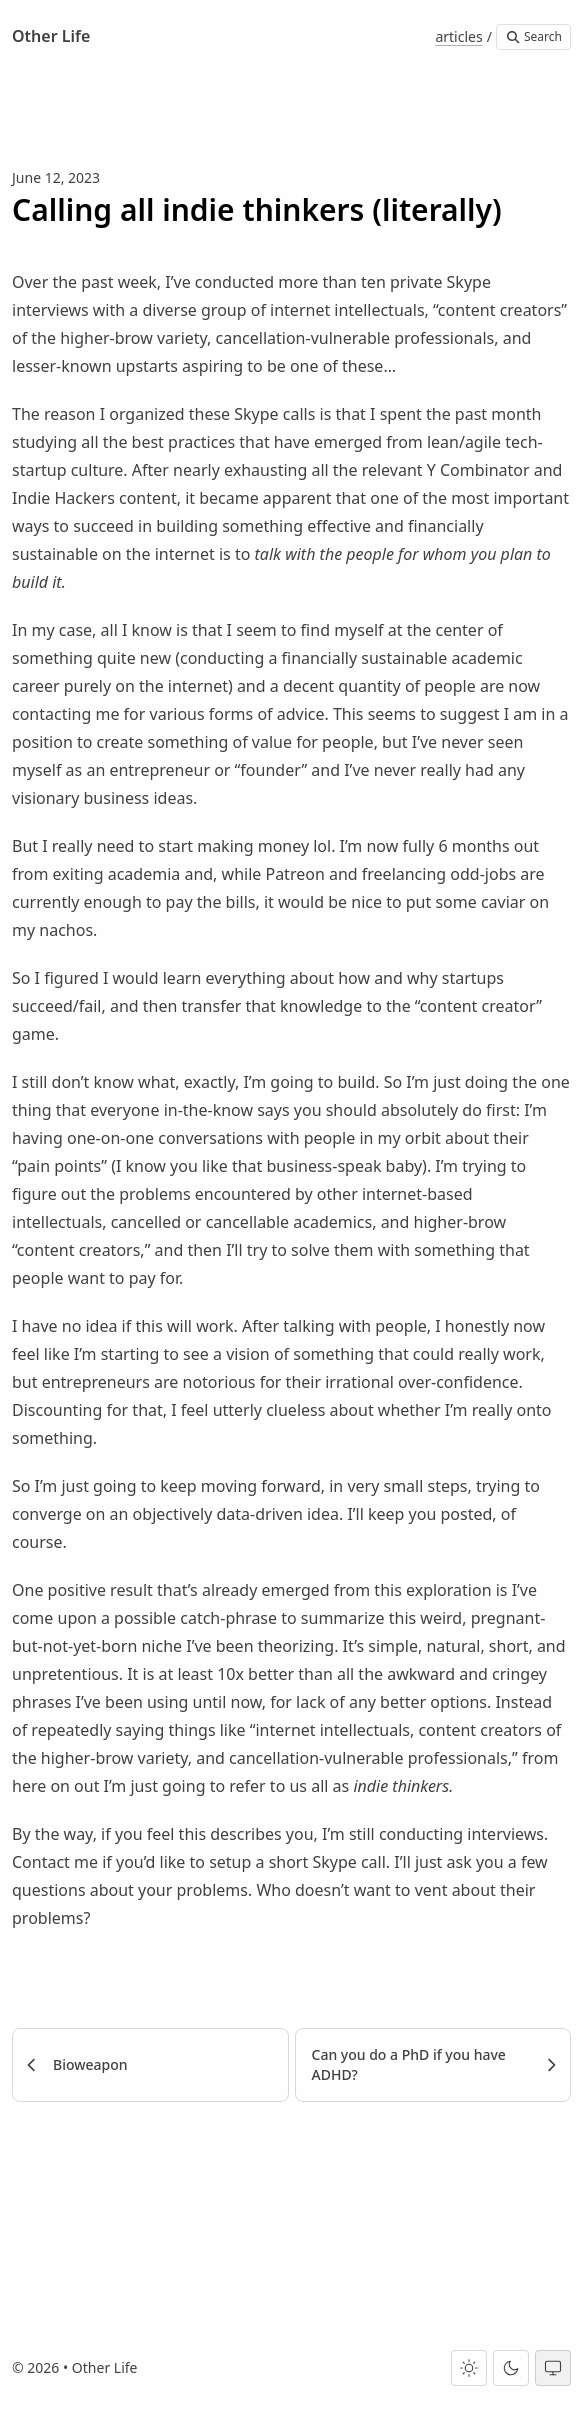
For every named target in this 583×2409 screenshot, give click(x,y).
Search (533, 36)
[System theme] (553, 2368)
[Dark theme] (511, 2368)
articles (458, 36)
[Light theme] (469, 2368)
